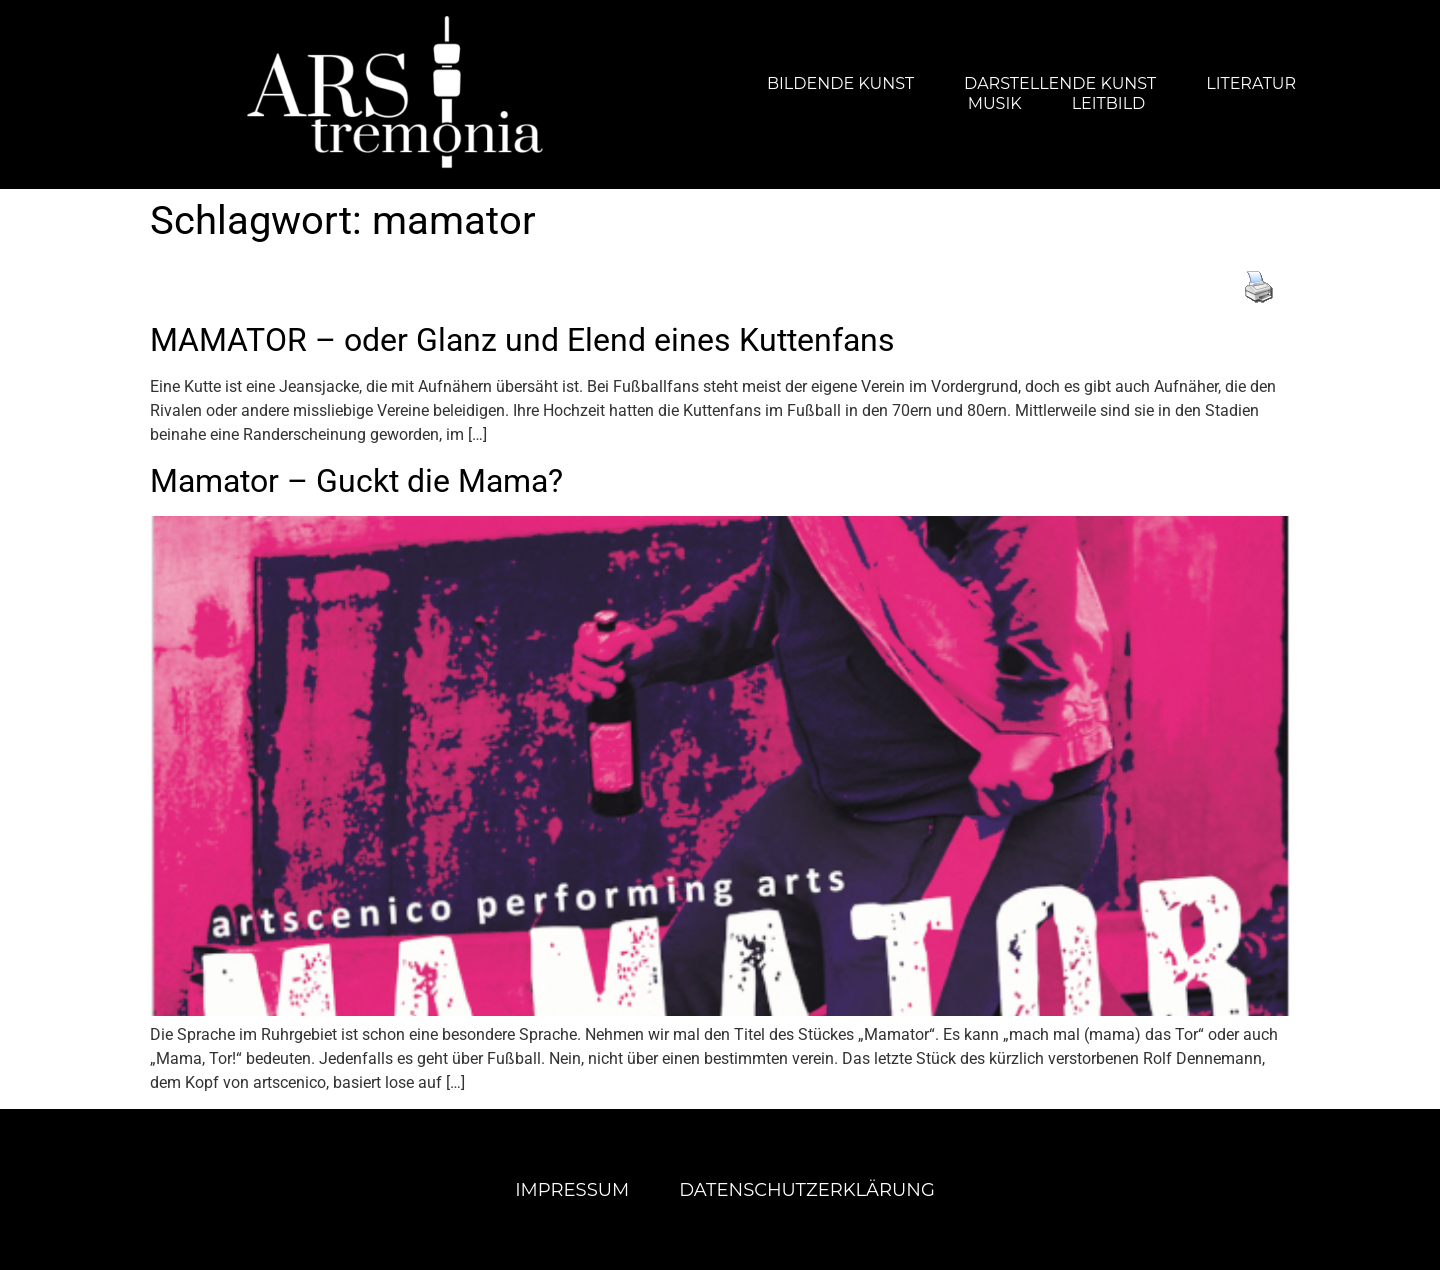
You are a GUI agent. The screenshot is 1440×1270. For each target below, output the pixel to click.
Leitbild (1109, 103)
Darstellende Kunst (1060, 83)
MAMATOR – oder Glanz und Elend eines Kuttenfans (522, 340)
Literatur (1251, 83)
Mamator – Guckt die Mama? (356, 481)
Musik (995, 103)
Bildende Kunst (840, 83)
